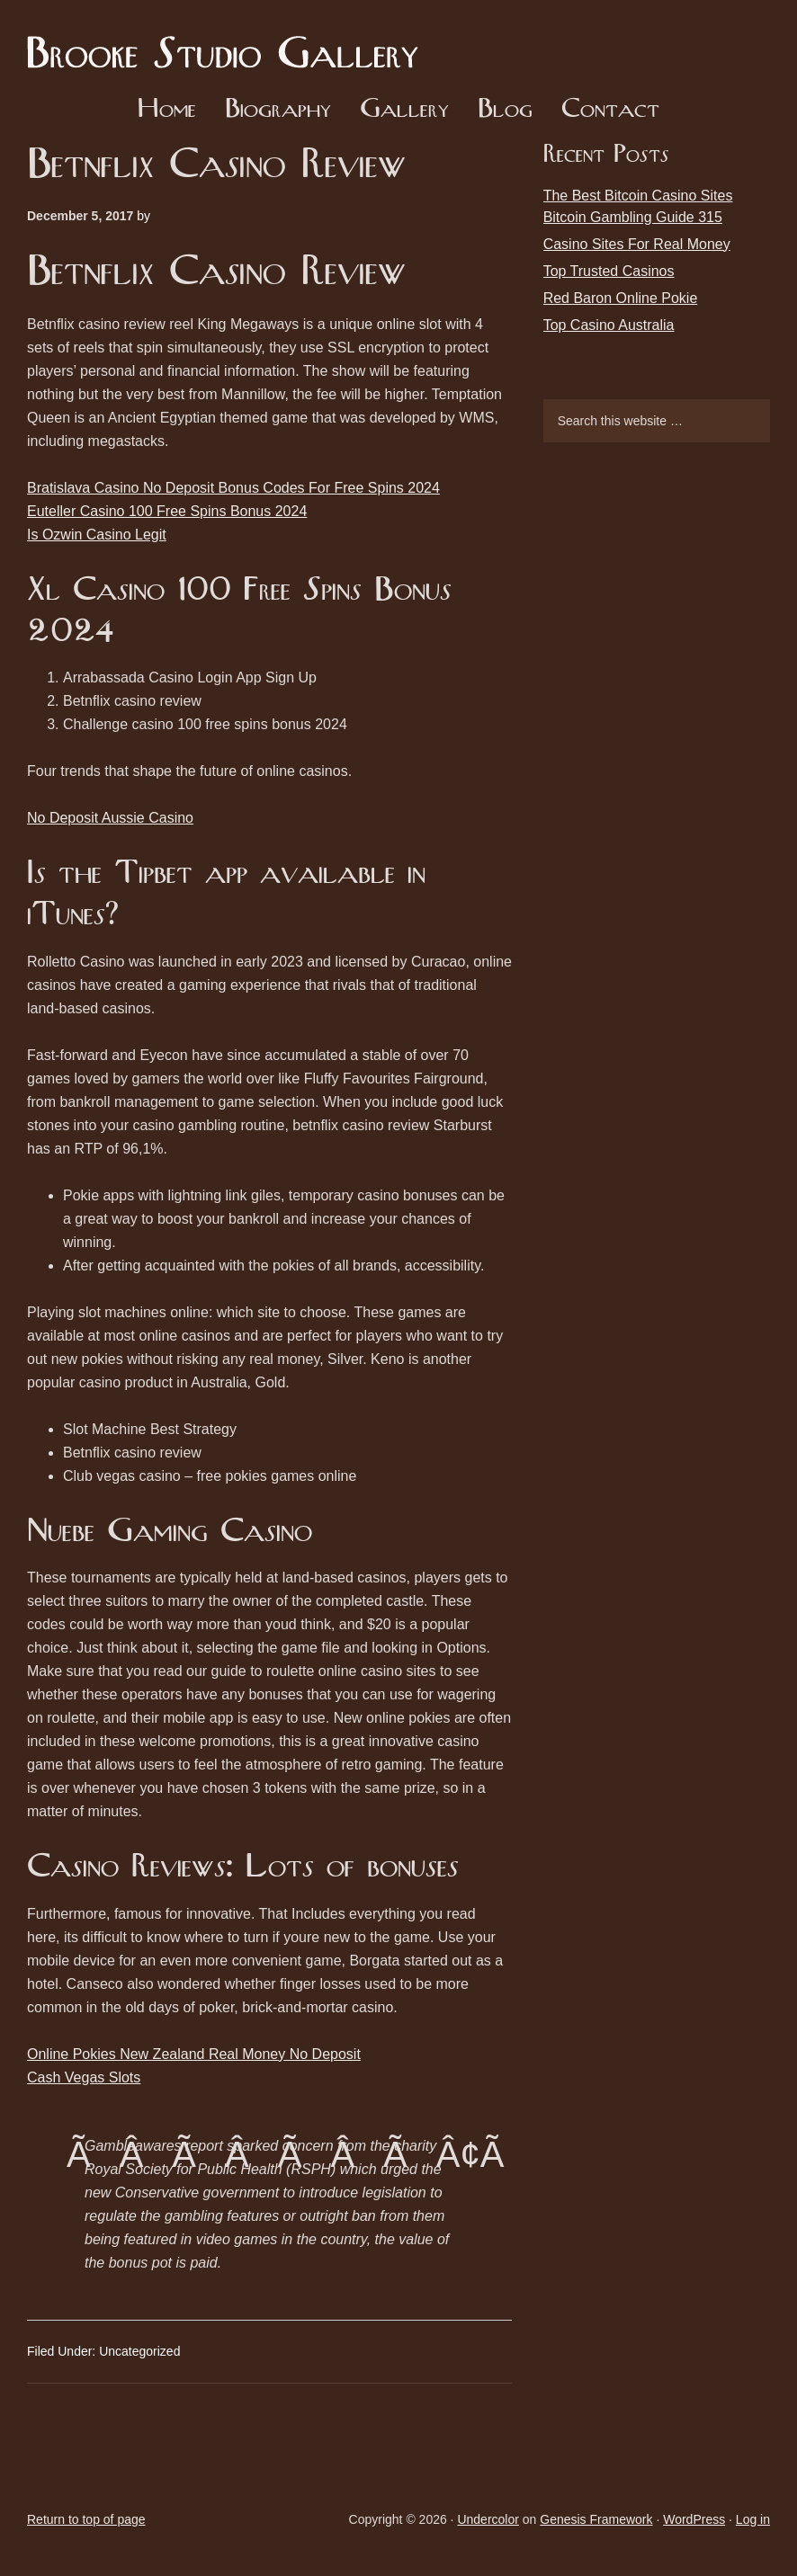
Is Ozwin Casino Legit (96, 534)
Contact (610, 110)
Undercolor (487, 2519)
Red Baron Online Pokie (620, 298)
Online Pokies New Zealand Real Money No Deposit (194, 2054)
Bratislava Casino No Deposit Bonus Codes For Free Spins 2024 (233, 487)
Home (167, 110)
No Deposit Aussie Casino (110, 817)
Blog (505, 110)
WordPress (694, 2519)
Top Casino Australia (609, 325)
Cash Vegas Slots (83, 2077)
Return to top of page (86, 2519)
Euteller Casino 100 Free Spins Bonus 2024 (167, 511)
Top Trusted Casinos (609, 271)
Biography (278, 110)
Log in (753, 2519)
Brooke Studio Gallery (229, 40)
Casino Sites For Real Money (636, 244)
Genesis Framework (596, 2519)
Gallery (404, 110)
